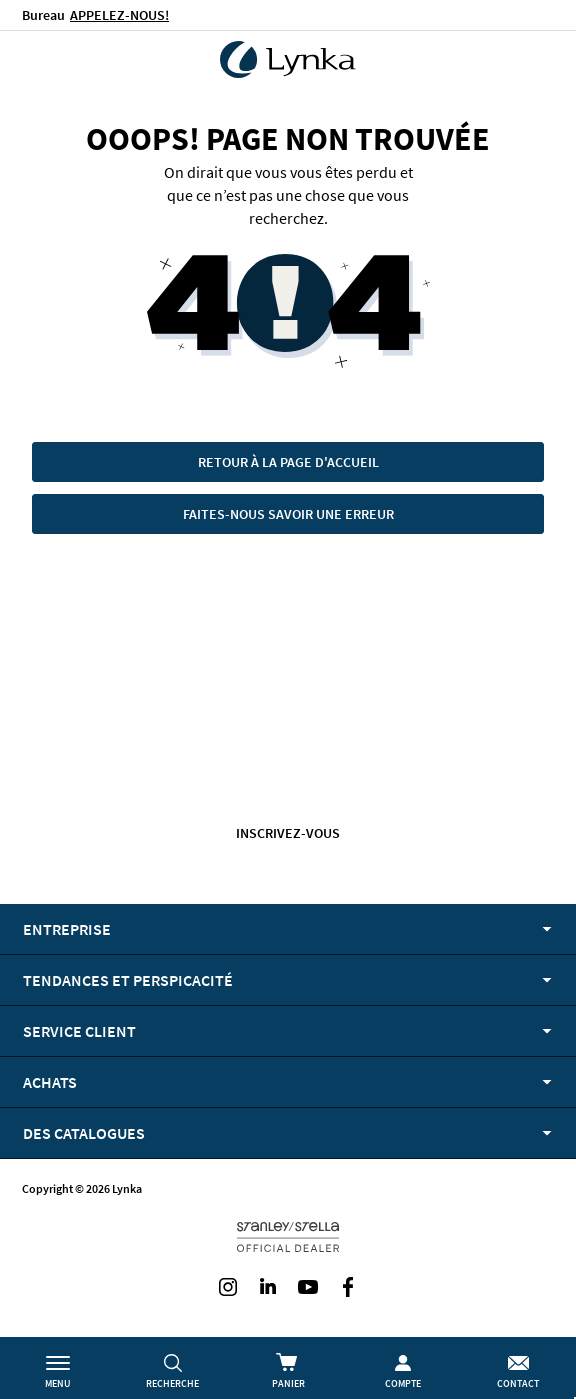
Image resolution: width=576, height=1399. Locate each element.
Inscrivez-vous (288, 833)
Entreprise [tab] (67, 929)
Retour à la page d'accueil (288, 462)
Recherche (172, 1383)
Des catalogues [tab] (84, 1133)
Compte (403, 1383)
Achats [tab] (50, 1082)
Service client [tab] (79, 1031)
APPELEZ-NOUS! (119, 15)
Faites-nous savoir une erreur (288, 514)
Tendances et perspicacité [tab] (128, 980)
